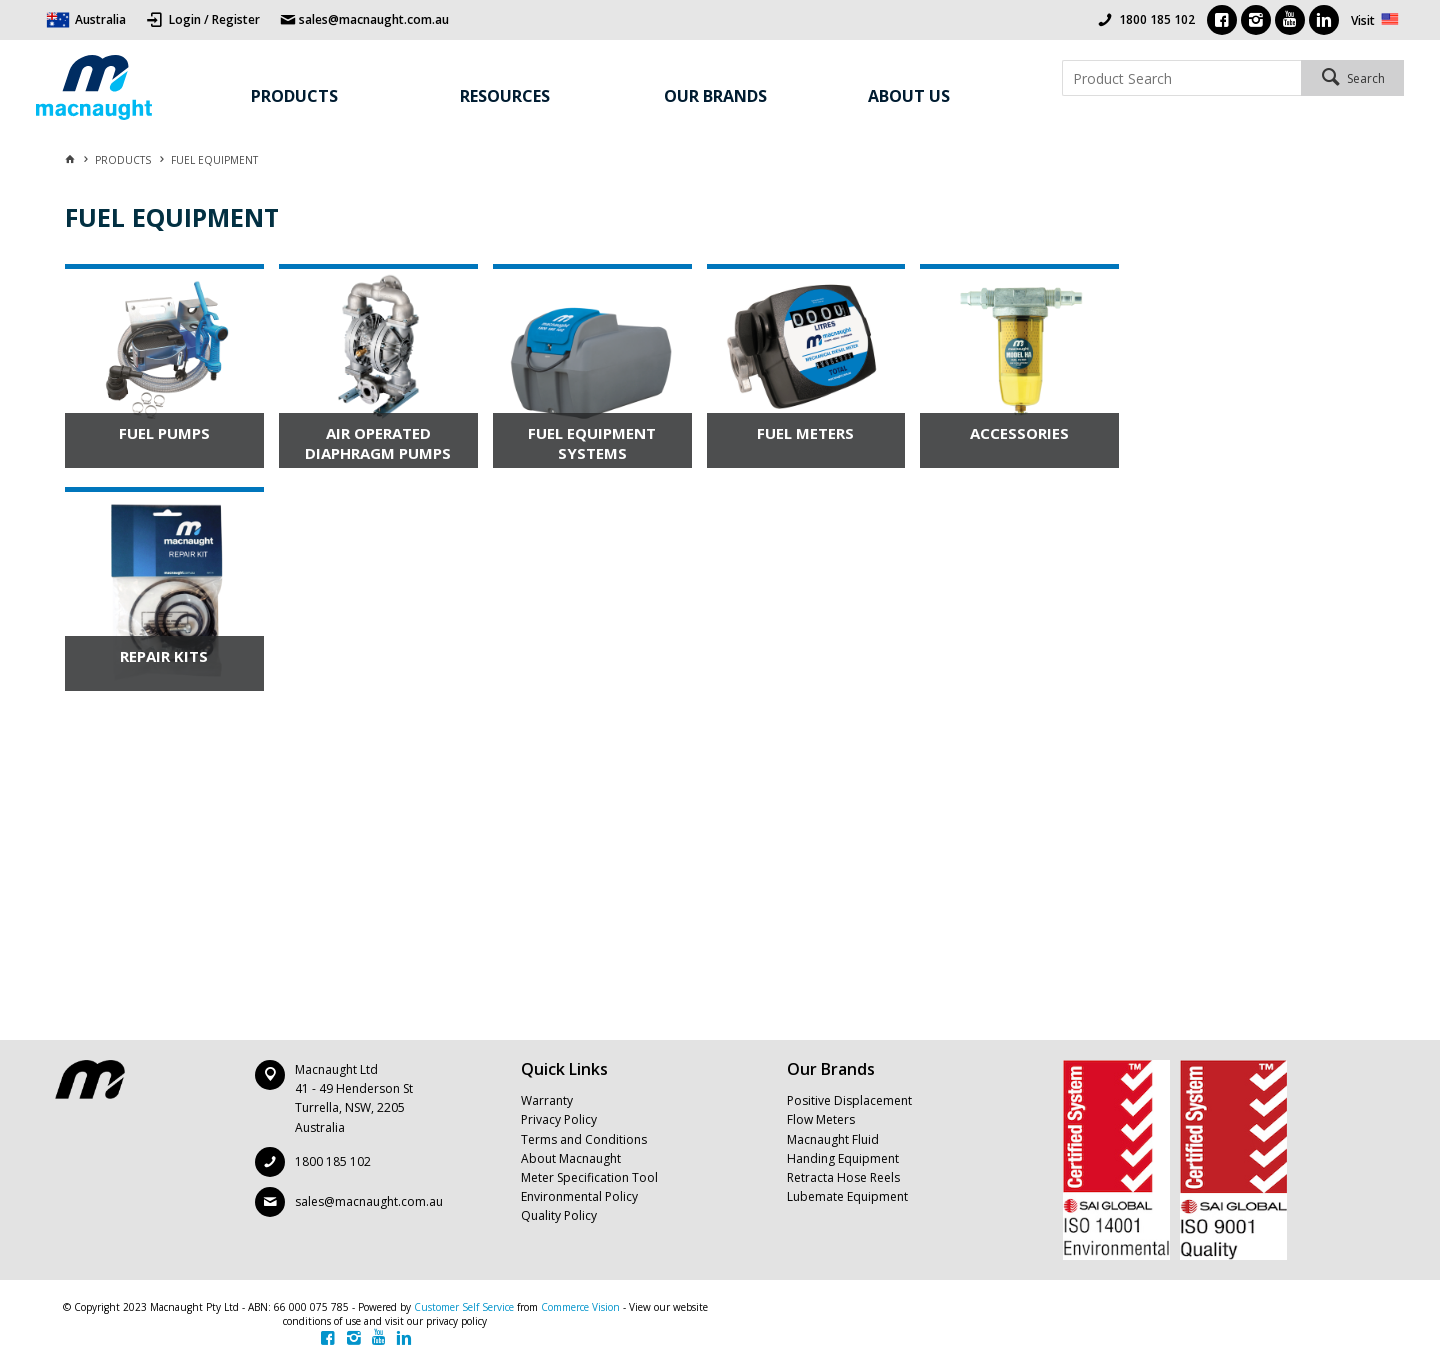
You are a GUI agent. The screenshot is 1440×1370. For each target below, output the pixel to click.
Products (294, 96)
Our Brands (715, 96)
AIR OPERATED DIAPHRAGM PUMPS (378, 443)
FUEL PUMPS (164, 433)
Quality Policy (559, 1215)
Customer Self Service (464, 1307)
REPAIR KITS (164, 656)
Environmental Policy (579, 1196)
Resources (505, 96)
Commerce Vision (580, 1307)
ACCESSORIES (1019, 433)
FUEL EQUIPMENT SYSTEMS (592, 443)
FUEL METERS (805, 433)
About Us (909, 96)
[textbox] (1181, 78)
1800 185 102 (1157, 19)
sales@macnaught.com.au (369, 1201)
